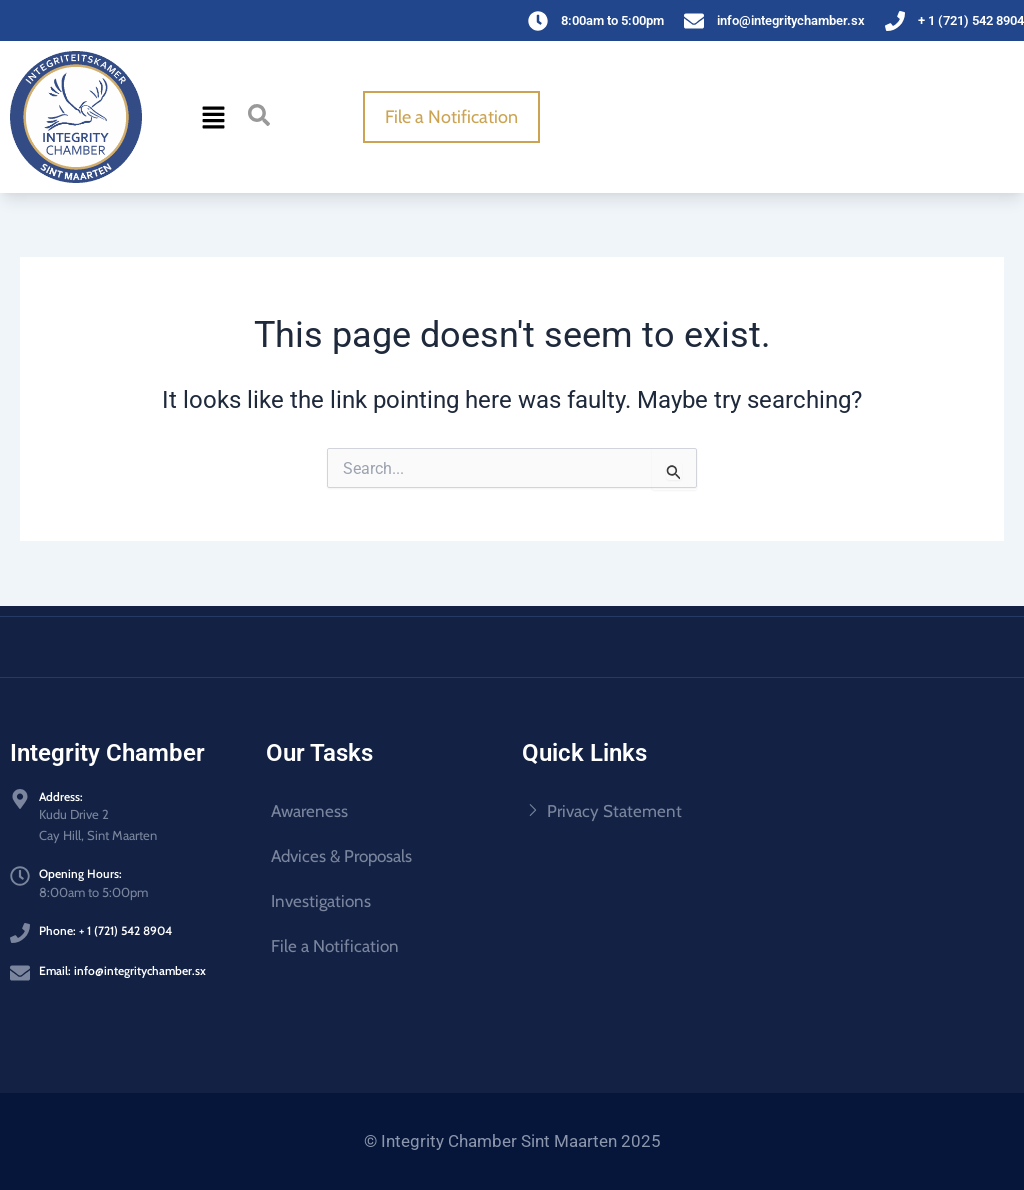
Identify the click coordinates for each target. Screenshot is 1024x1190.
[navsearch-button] (259, 115)
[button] (213, 117)
